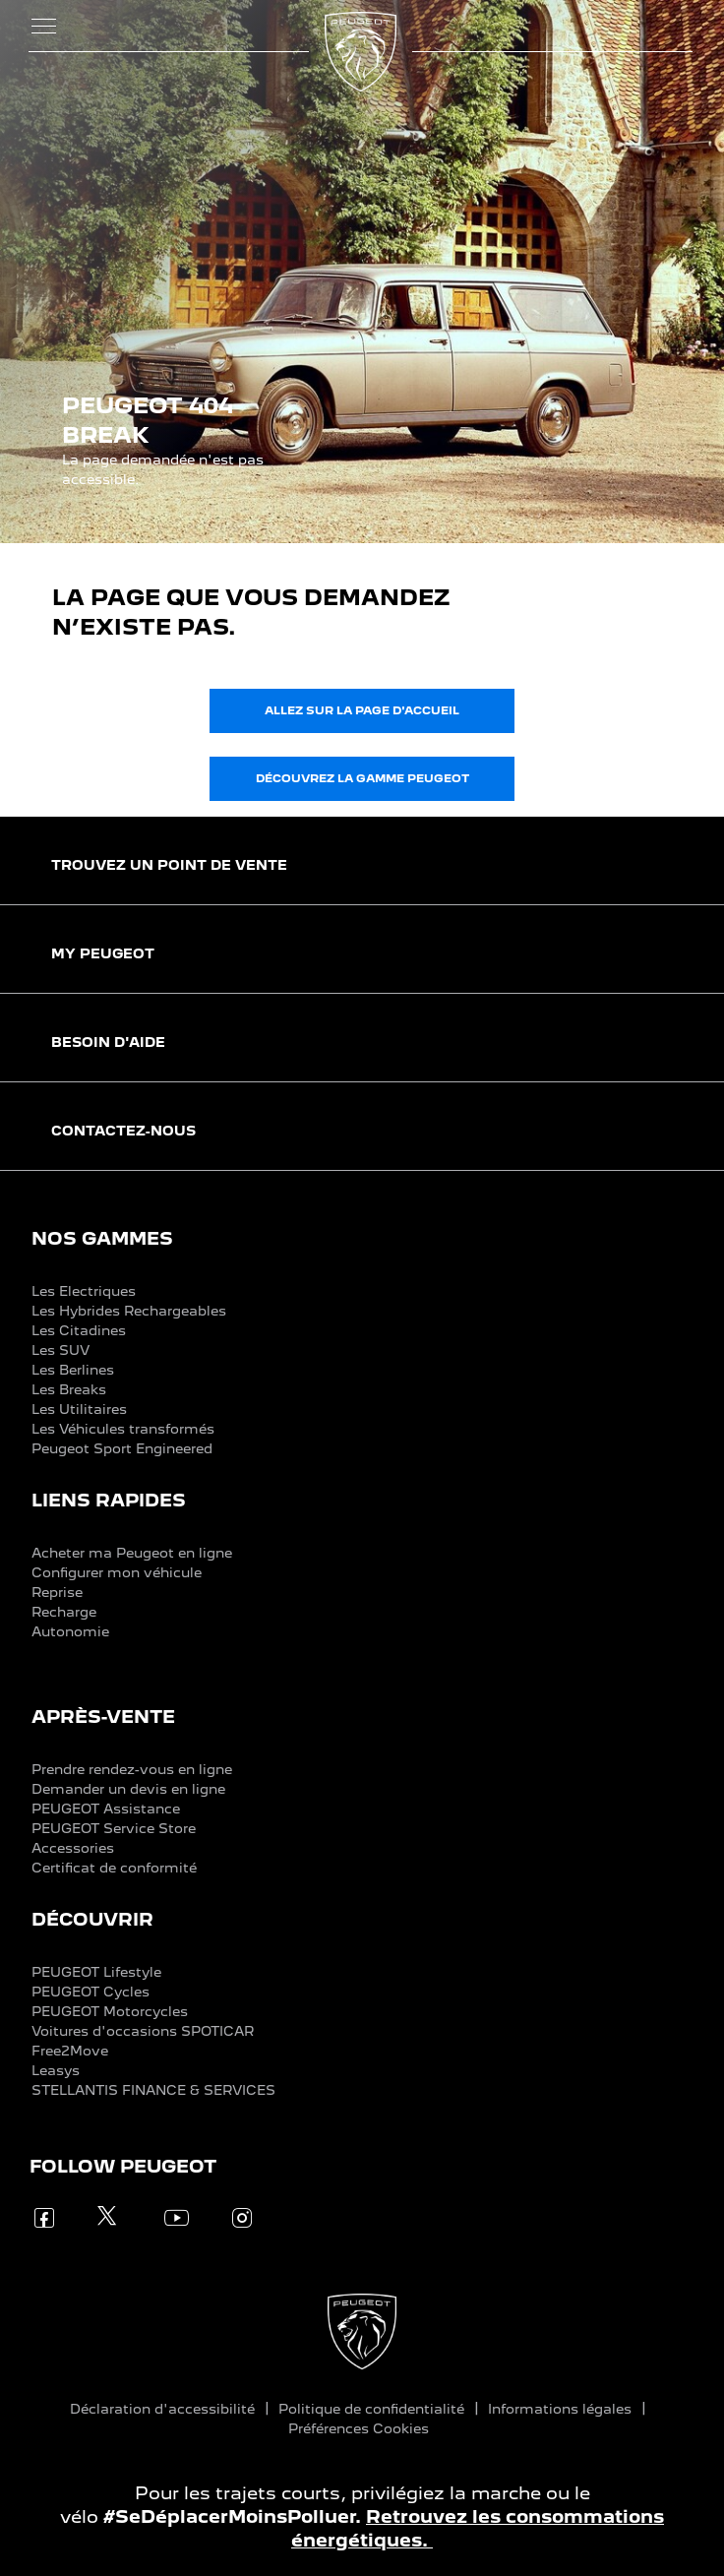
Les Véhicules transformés (122, 1429)
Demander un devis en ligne (128, 1789)
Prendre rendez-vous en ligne (131, 1769)
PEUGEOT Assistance (105, 1808)
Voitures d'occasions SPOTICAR (142, 2031)
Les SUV (60, 1350)
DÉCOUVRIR (92, 1919)
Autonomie (70, 1631)
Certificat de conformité (114, 1867)
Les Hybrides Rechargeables (128, 1311)
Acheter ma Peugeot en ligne (131, 1553)
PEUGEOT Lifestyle (96, 1972)
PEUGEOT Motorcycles (109, 2011)
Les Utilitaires (79, 1409)
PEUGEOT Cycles (90, 1991)
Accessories (72, 1848)
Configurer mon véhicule (116, 1572)
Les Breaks (68, 1389)
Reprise (57, 1592)
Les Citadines (78, 1330)
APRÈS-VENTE (103, 1716)
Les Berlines (72, 1370)
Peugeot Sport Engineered (121, 1448)
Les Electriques (83, 1291)
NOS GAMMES (102, 1238)
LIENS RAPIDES (108, 1500)
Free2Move (69, 2050)
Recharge (63, 1612)
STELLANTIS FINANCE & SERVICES (153, 2090)
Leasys (55, 2070)
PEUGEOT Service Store (113, 1828)
